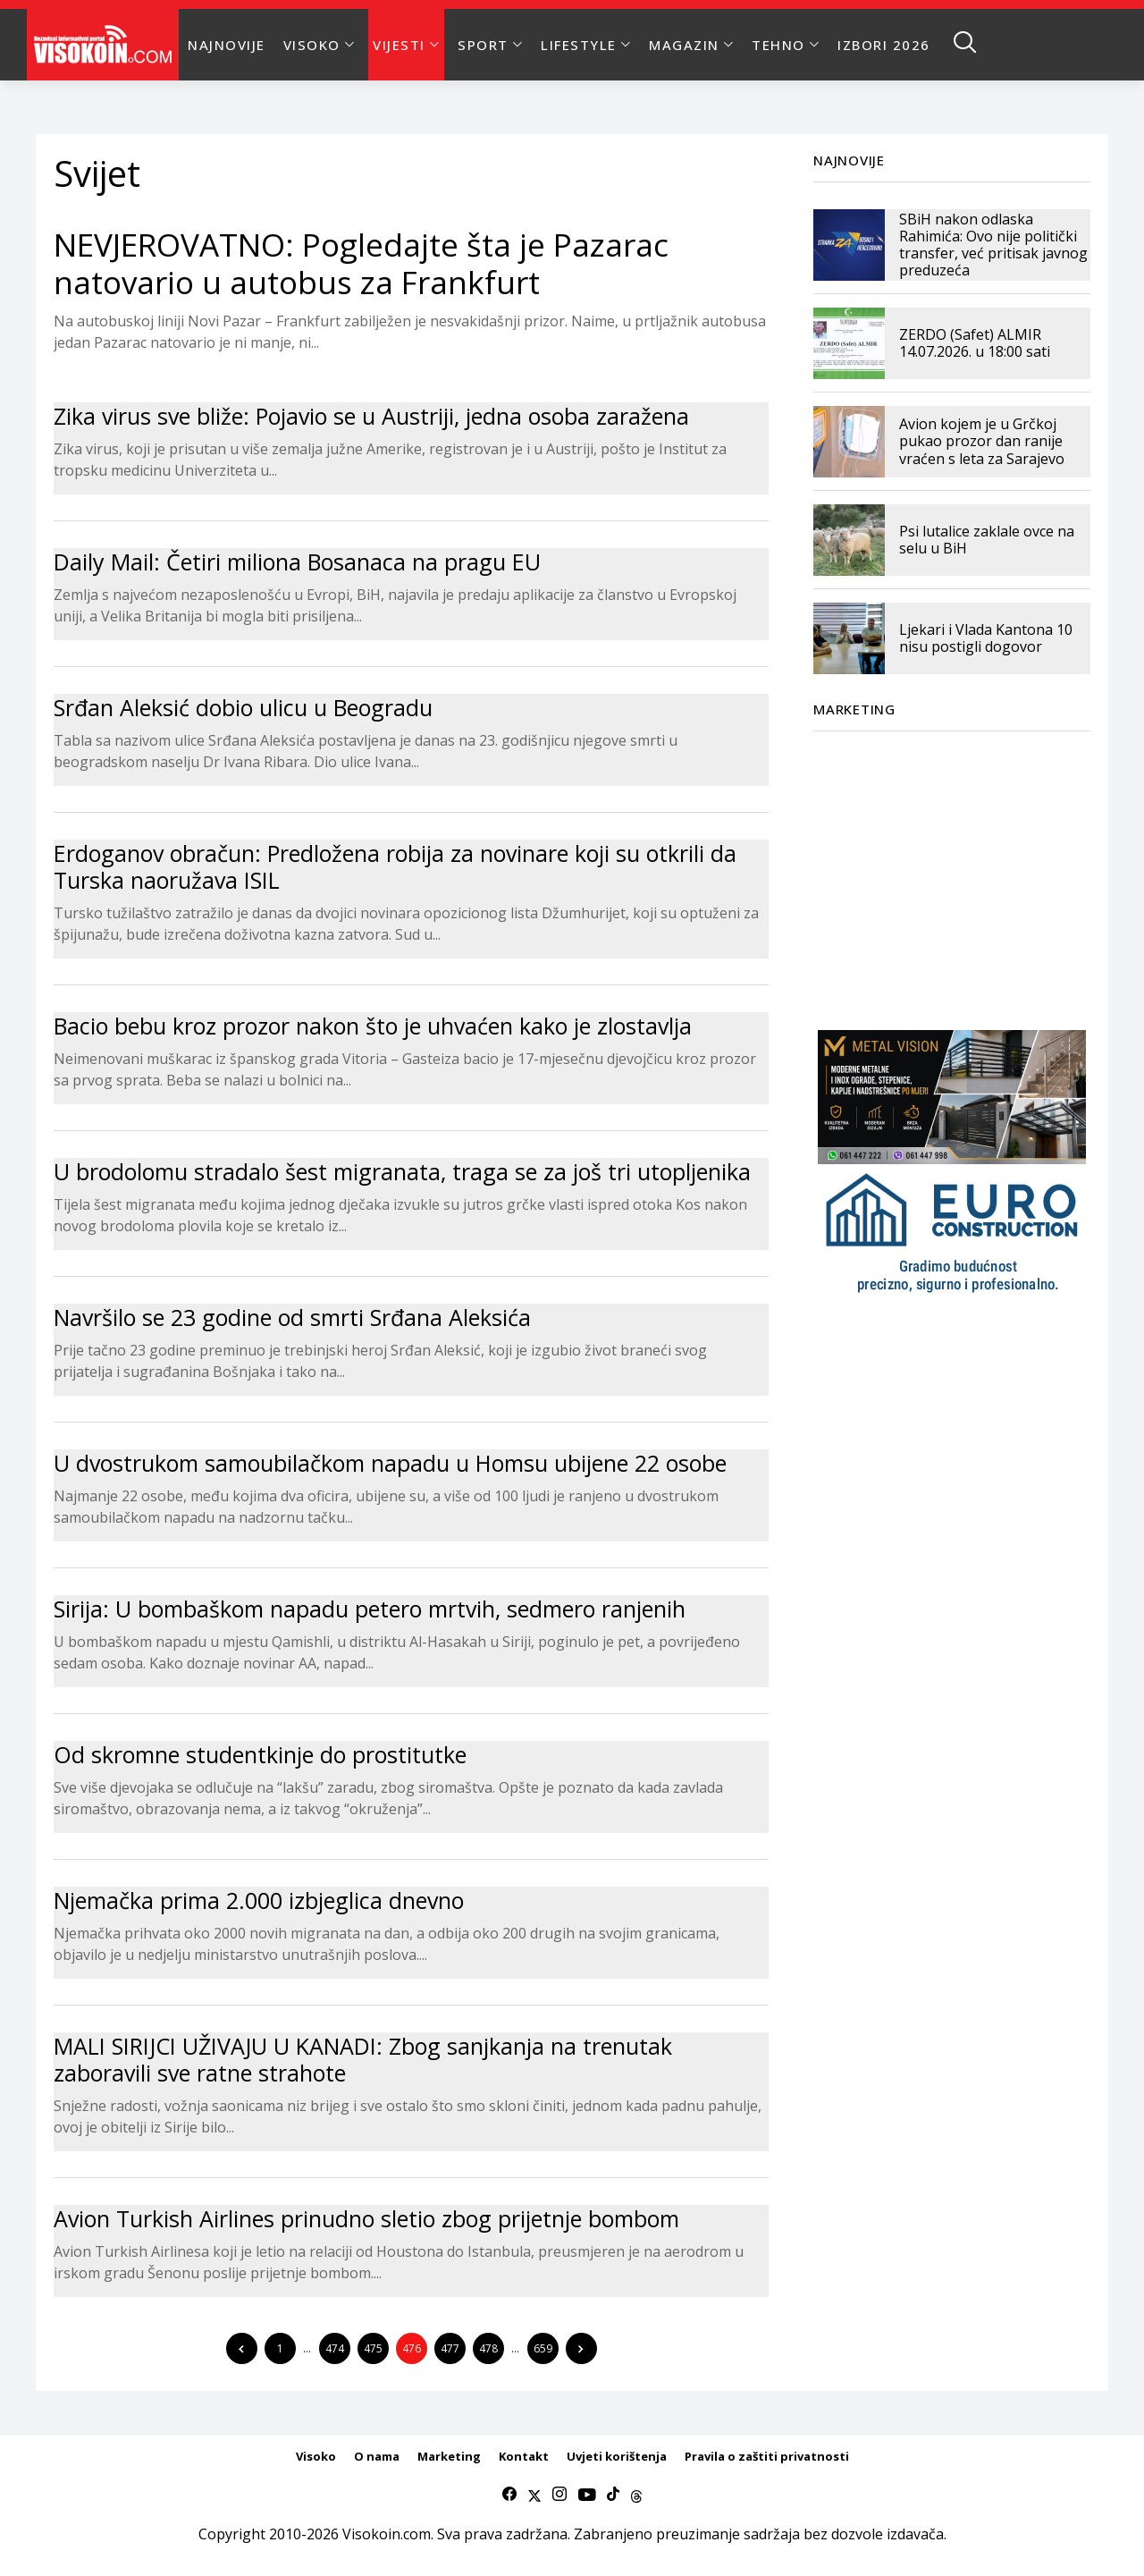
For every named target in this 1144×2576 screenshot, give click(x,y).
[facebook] (509, 2494)
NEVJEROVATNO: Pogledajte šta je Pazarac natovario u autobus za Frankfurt (361, 263)
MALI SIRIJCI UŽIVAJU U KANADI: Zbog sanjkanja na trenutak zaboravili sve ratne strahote (363, 2059)
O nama (377, 2456)
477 (450, 2348)
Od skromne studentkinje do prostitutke (260, 1754)
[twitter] (534, 2494)
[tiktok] (613, 2494)
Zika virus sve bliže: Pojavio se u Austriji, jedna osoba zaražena (371, 416)
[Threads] (636, 2494)
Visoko (316, 2456)
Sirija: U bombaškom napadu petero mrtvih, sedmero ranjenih (370, 1608)
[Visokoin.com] (106, 44)
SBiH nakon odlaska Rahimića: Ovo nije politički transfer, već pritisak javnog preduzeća (993, 245)
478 (488, 2348)
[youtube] (586, 2494)
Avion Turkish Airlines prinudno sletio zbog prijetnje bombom (366, 2218)
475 (373, 2348)
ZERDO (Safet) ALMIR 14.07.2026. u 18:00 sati (974, 343)
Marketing (449, 2456)
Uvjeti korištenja (617, 2456)
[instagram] (559, 2494)
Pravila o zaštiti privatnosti (767, 2456)
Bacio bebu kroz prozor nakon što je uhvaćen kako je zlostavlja (373, 1025)
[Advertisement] (951, 870)
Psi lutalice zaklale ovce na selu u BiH (986, 539)
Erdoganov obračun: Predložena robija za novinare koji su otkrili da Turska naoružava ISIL (395, 866)
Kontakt (524, 2456)
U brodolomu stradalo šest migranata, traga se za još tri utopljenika (402, 1171)
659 (543, 2348)
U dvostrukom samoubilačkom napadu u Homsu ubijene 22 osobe (390, 1463)
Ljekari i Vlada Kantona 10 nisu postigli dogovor (985, 638)
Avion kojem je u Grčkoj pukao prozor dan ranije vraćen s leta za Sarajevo (981, 441)
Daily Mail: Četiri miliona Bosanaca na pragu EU (297, 561)
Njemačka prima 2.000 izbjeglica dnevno (259, 1900)
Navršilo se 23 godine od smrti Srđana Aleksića (292, 1317)
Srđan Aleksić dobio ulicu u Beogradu (243, 707)
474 (334, 2348)
